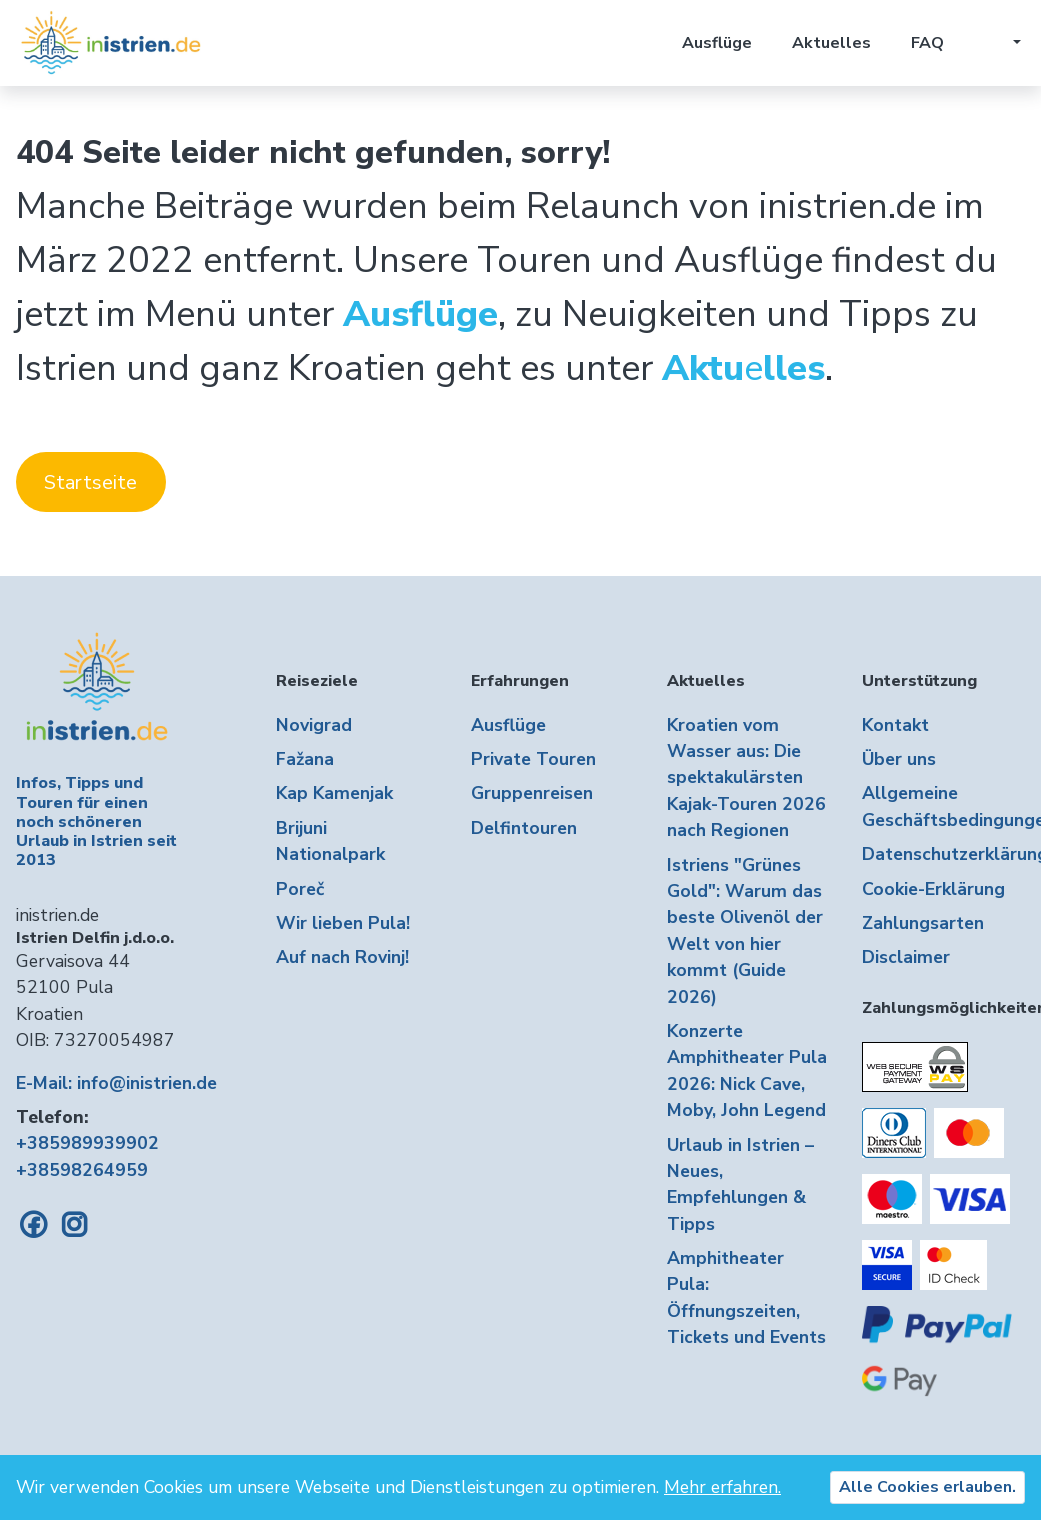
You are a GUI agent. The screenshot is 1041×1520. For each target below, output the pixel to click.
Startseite (90, 482)
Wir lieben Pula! (343, 923)
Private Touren (533, 759)
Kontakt (895, 725)
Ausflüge (717, 43)
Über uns (899, 759)
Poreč (300, 889)
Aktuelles (831, 43)
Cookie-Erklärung (933, 889)
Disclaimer (906, 957)
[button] (1002, 43)
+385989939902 (87, 1143)
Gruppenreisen (532, 793)
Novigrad (314, 725)
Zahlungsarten (923, 923)
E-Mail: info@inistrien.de (116, 1083)
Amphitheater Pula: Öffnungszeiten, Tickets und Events (746, 1297)
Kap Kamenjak (334, 793)
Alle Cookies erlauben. (927, 1487)
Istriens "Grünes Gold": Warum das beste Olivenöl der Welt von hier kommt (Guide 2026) (745, 931)
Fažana (305, 759)
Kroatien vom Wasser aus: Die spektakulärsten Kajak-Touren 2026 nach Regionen (746, 778)
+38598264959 (82, 1170)
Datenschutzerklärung (943, 854)
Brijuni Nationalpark (330, 841)
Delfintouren (524, 828)
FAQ (927, 43)
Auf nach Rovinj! (342, 957)
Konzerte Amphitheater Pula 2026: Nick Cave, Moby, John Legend (747, 1070)
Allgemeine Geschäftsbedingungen (943, 806)
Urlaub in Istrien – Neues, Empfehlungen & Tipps (740, 1184)
